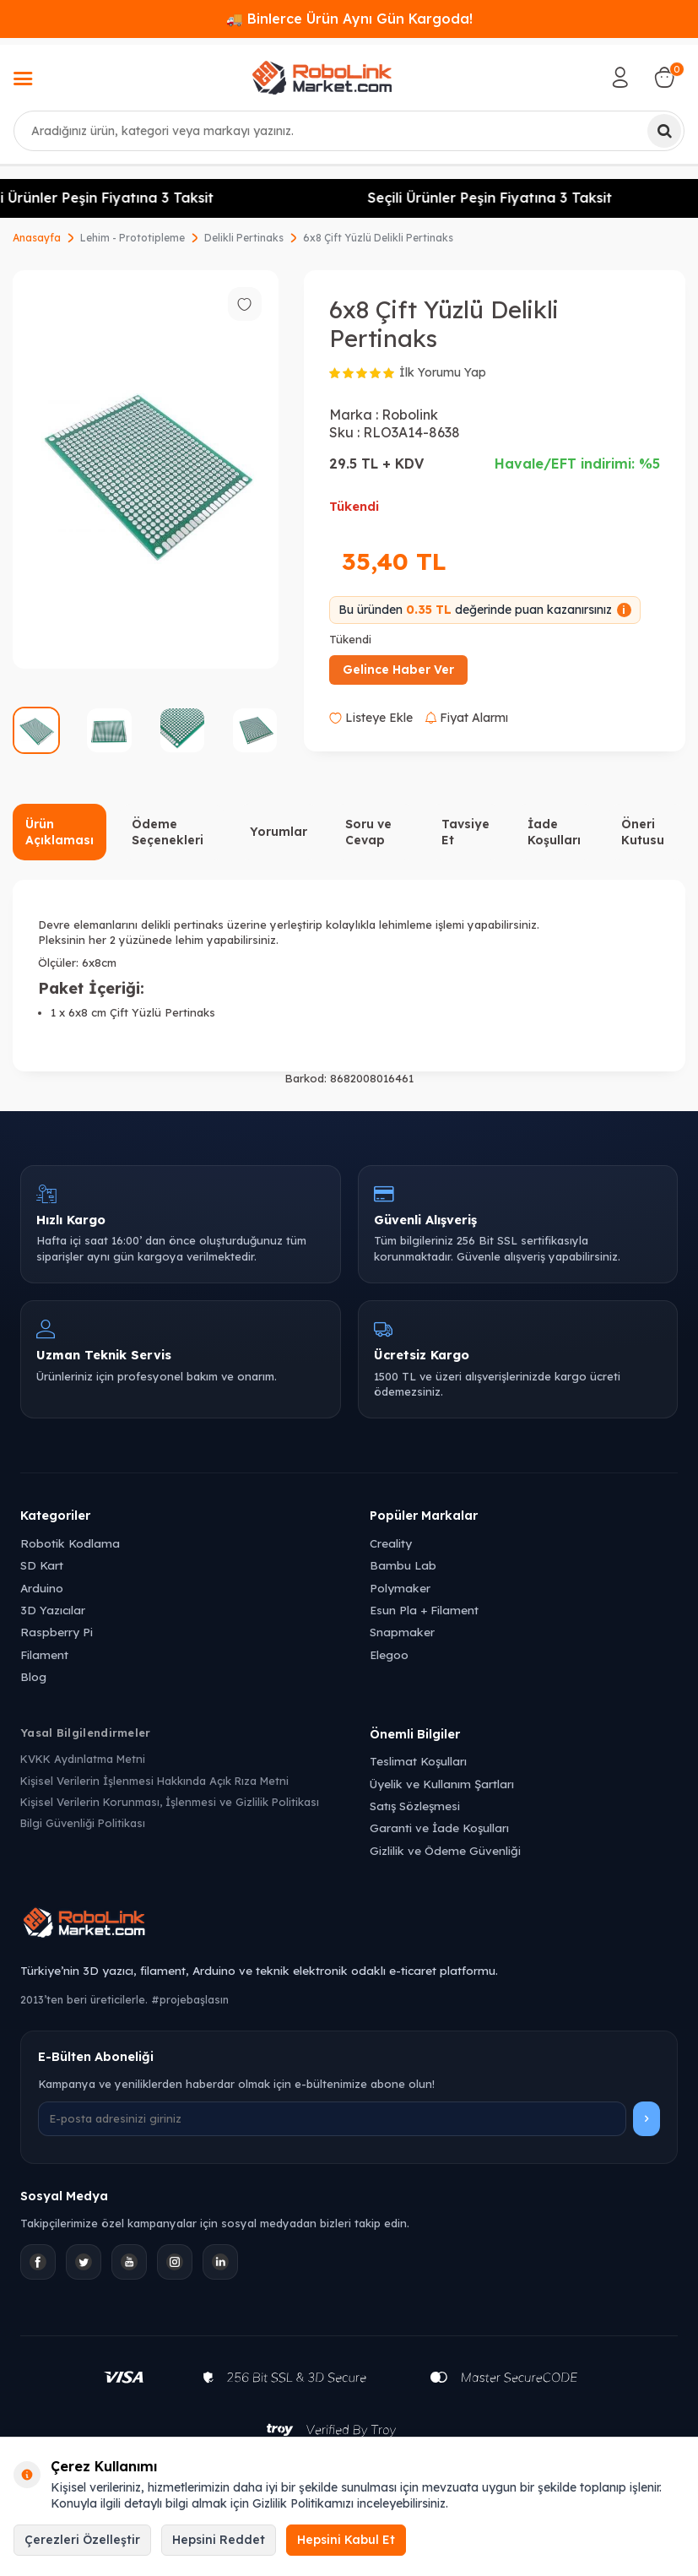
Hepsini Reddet (218, 2539)
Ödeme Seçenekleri (167, 832)
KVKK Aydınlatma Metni (82, 1758)
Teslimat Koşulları (418, 1761)
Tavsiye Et (465, 832)
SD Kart (41, 1565)
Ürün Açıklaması (59, 832)
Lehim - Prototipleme (132, 237)
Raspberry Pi (56, 1631)
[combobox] (349, 131)
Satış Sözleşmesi (415, 1805)
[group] (146, 470)
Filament (44, 1654)
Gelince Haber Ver (398, 669)
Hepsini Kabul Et (346, 2539)
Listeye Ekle (371, 717)
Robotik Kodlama (70, 1543)
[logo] (321, 78)
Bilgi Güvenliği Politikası (82, 1823)
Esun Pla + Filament (424, 1610)
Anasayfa (37, 237)
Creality (391, 1543)
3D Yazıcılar (52, 1610)
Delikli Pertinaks (244, 237)
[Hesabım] (620, 77)
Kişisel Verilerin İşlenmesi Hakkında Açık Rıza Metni (154, 1780)
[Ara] (664, 131)
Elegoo (389, 1654)
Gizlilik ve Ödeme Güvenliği (445, 1850)
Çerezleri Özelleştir (82, 2539)
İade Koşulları (554, 832)
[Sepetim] (664, 77)
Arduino (41, 1588)
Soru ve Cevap (368, 832)
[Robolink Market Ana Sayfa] (349, 1925)
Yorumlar (278, 831)
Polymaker (400, 1588)
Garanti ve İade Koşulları (439, 1827)
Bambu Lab (403, 1565)
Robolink (409, 414)
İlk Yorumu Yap (442, 372)
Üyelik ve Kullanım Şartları (442, 1783)
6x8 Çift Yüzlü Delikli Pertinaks (378, 237)
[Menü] (23, 80)
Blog (33, 1676)
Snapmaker (402, 1631)
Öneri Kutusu (642, 832)
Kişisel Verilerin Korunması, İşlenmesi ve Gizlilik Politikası (169, 1802)
